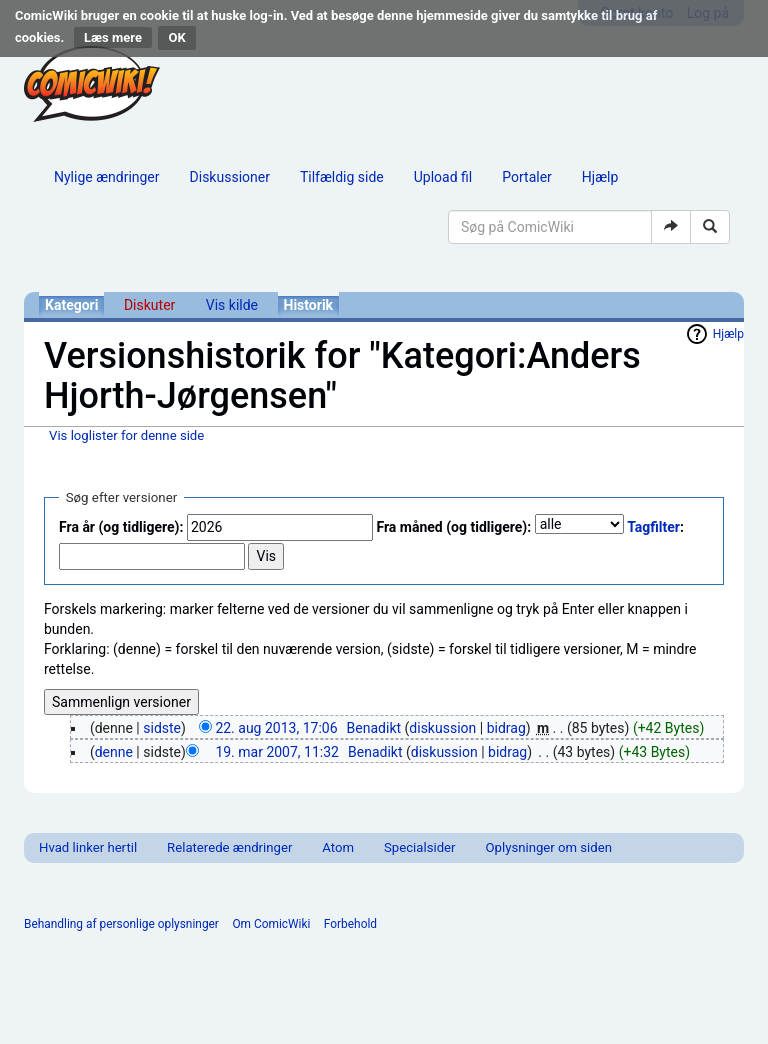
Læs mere (113, 37)
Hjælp (600, 177)
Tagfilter (653, 527)
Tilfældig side (342, 177)
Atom (338, 847)
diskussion (442, 728)
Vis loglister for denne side (126, 435)
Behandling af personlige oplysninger (121, 924)
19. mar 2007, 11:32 (277, 752)
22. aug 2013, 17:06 (276, 728)
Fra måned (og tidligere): (453, 527)
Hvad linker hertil (88, 847)
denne (114, 752)
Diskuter (149, 305)
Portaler (527, 177)
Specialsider (419, 847)
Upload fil (443, 177)
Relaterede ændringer (229, 847)
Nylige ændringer (107, 177)
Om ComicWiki (271, 924)
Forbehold (350, 924)
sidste (162, 728)
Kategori (71, 305)
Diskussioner (230, 177)
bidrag (506, 728)
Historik (309, 305)
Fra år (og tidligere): (121, 527)
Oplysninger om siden (549, 847)
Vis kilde (232, 305)
